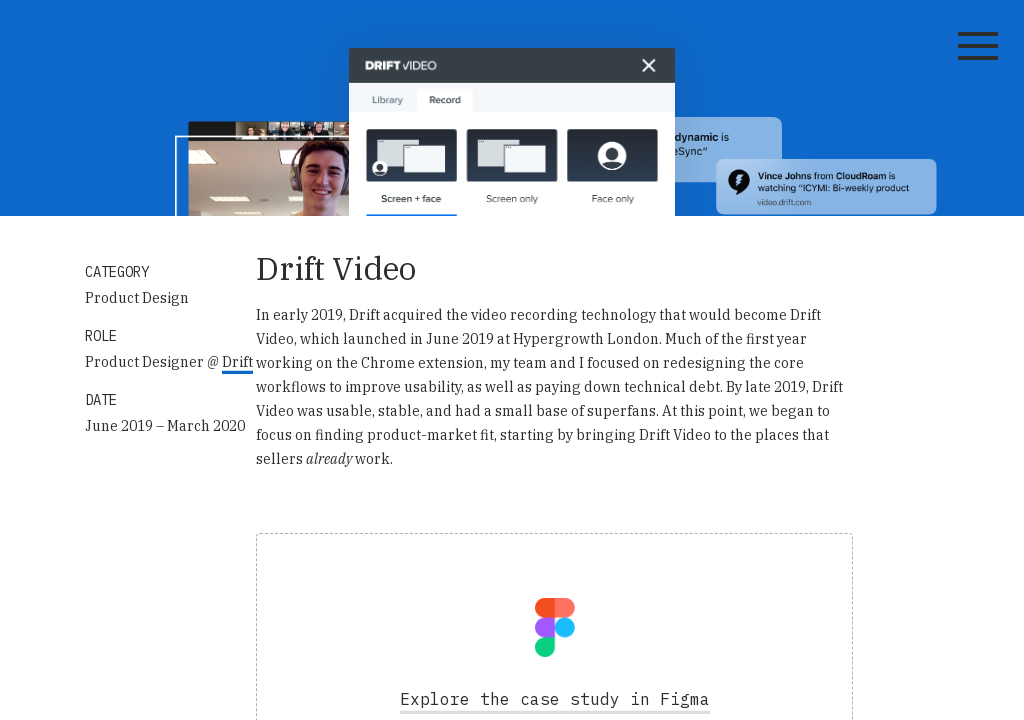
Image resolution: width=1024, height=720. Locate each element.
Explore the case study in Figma (555, 699)
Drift (237, 362)
